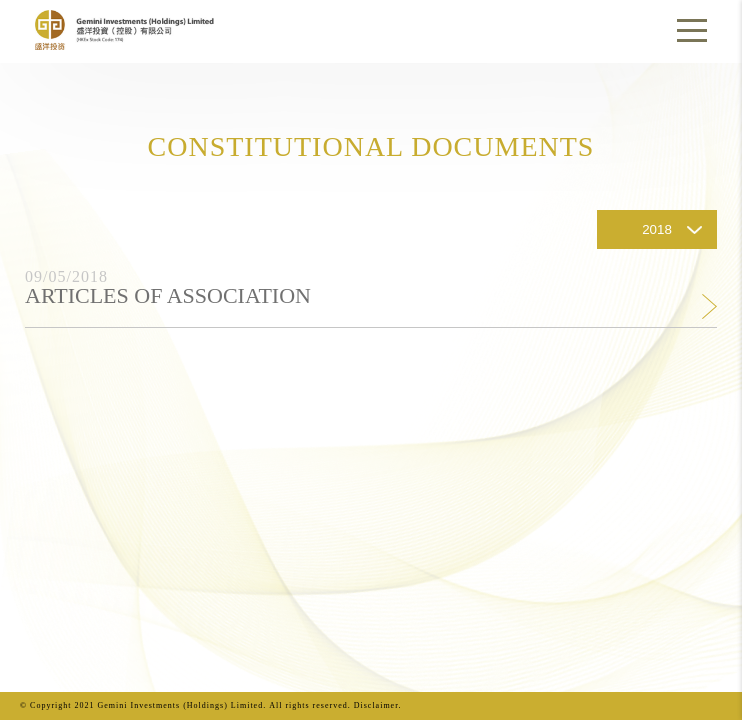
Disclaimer (376, 705)
